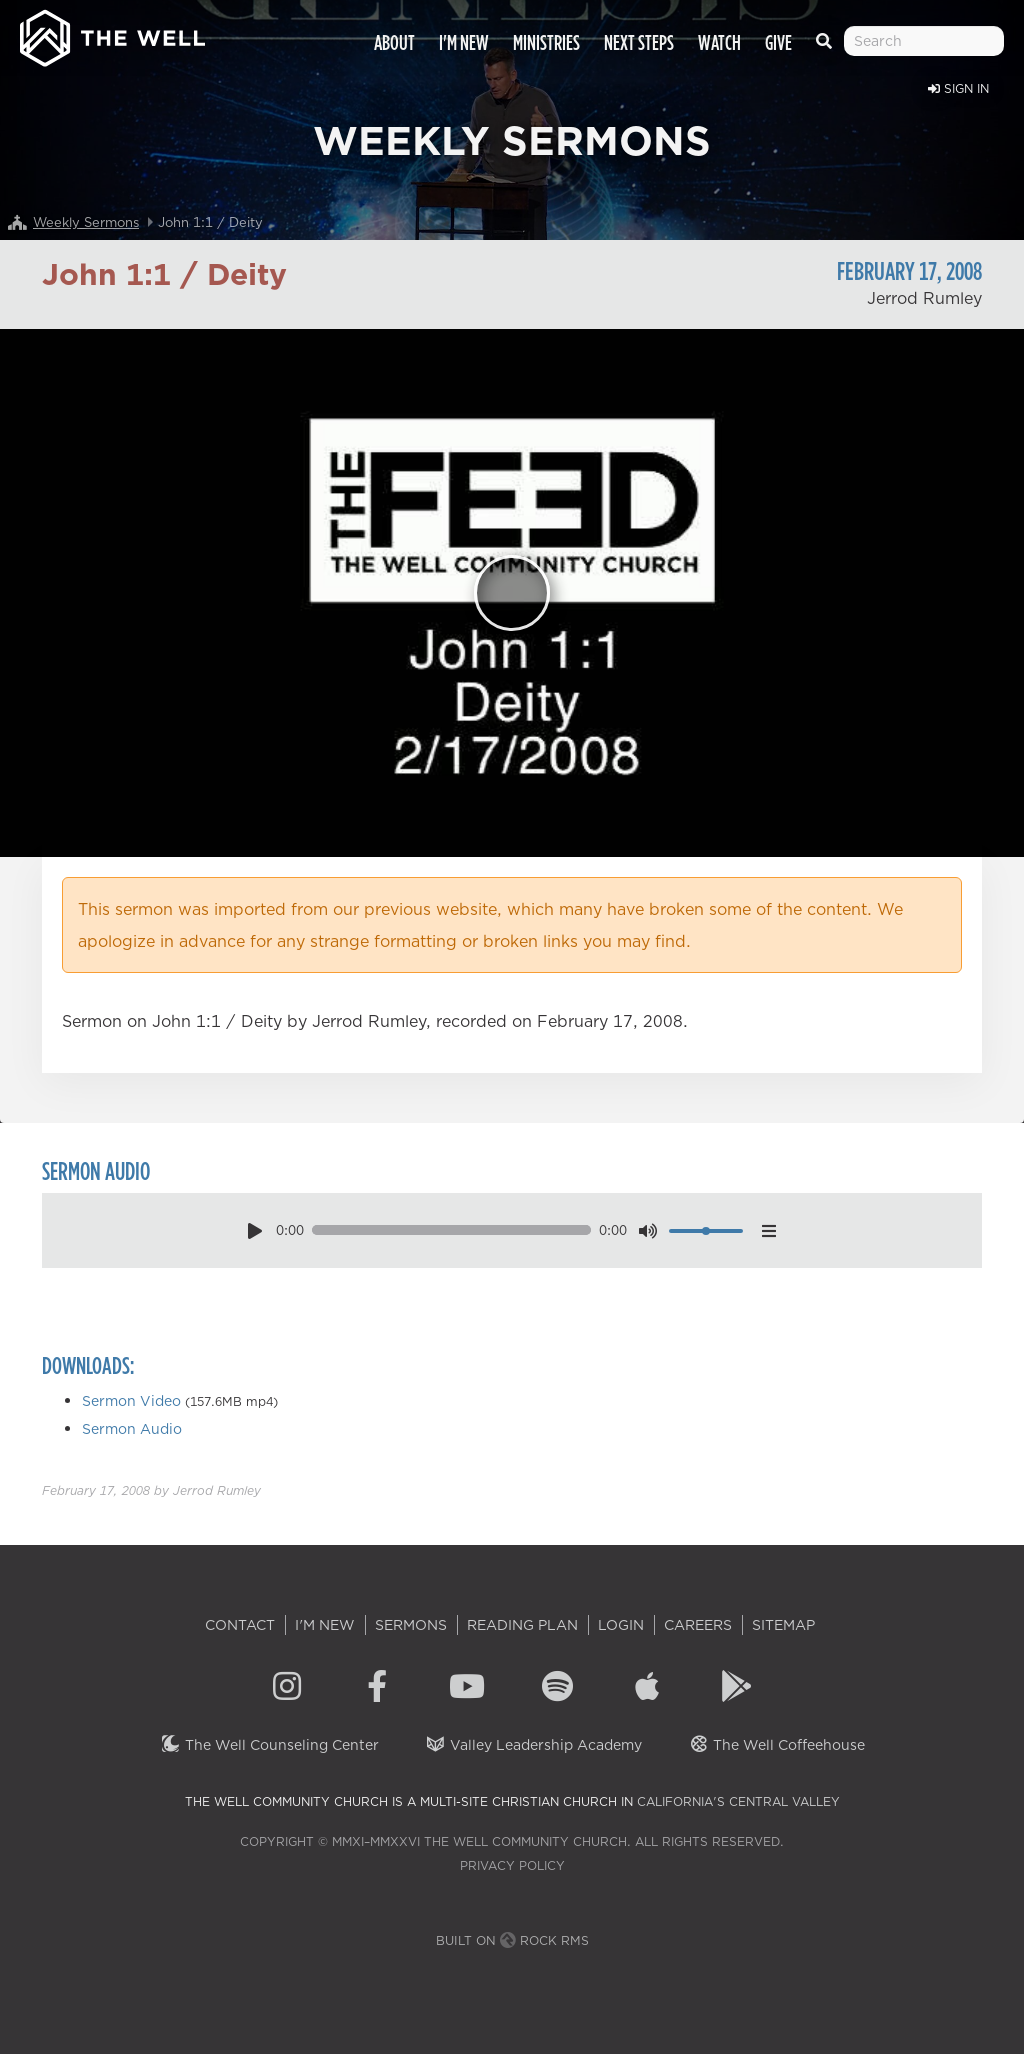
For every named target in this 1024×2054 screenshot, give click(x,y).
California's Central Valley (738, 1801)
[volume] (706, 1231)
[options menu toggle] (768, 1230)
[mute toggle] (648, 1230)
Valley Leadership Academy (533, 1745)
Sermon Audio (132, 1429)
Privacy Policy (512, 1865)
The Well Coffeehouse (776, 1745)
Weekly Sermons (86, 222)
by (151, 1490)
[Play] (512, 593)
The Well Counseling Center (269, 1745)
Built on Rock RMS (512, 1940)
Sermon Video (131, 1401)
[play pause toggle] (254, 1230)
